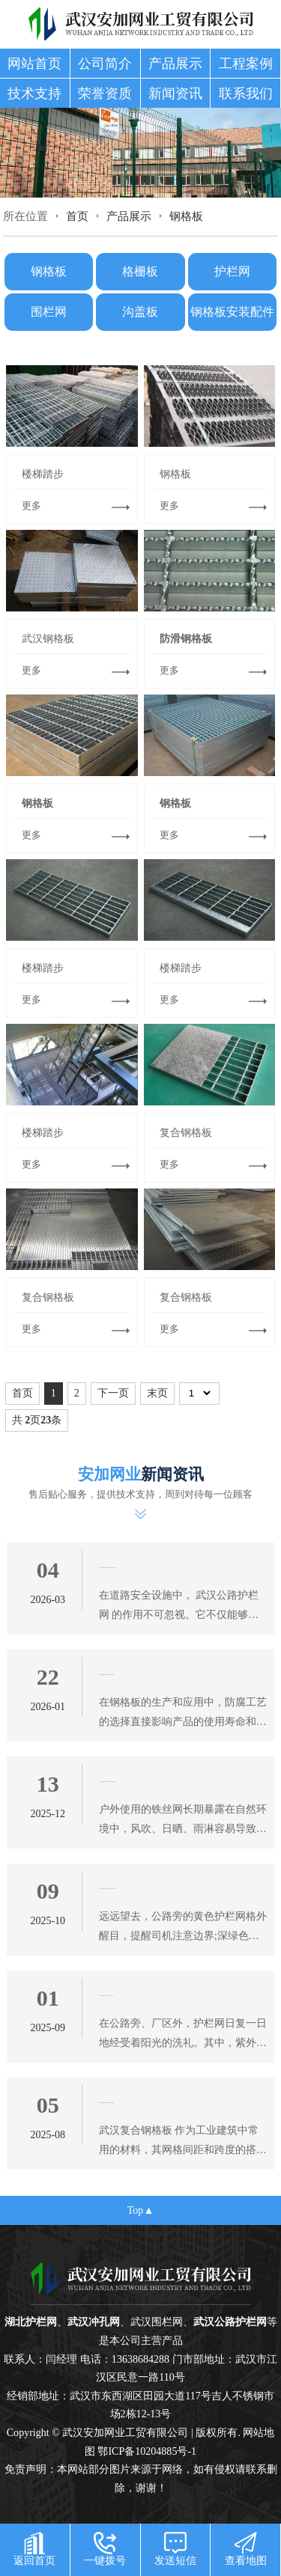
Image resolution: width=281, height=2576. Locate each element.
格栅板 (140, 271)
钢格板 (186, 216)
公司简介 (105, 63)
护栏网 (232, 271)
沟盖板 (140, 311)
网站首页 (34, 63)
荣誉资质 (105, 93)
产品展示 (175, 63)
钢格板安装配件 (232, 311)
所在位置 (25, 216)
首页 (77, 216)
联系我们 (246, 93)
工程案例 (246, 63)
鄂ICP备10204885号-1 (146, 2451)
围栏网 (49, 311)
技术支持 (34, 93)
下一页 (113, 1393)
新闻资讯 (175, 93)
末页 (157, 1393)
